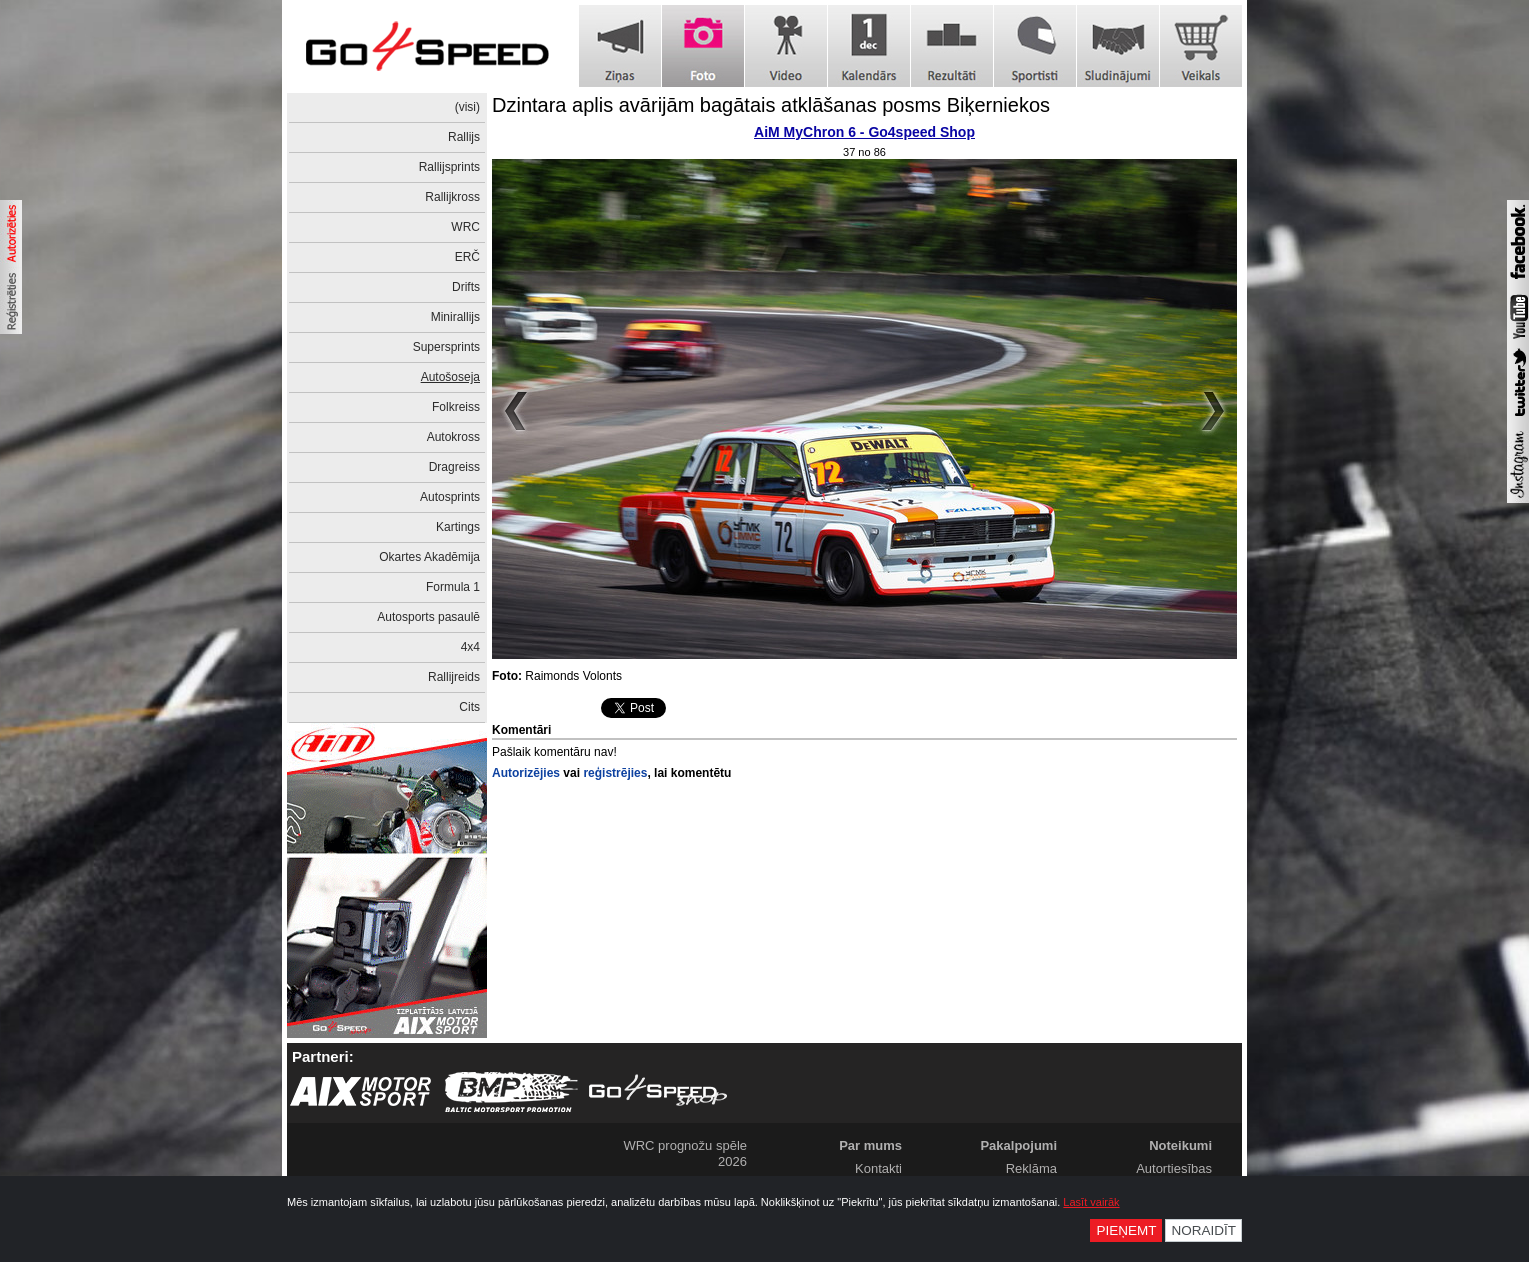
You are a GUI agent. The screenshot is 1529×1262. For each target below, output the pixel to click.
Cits (469, 707)
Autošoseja (450, 377)
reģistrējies (615, 773)
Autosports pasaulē (428, 617)
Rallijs (464, 137)
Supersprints (446, 347)
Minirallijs (455, 317)
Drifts (466, 287)
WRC (465, 227)
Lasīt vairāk (1091, 1202)
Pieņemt (1126, 1230)
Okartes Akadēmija (429, 557)
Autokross (453, 437)
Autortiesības (1174, 1168)
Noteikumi (1180, 1145)
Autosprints (450, 497)
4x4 (470, 647)
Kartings (458, 527)
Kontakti (878, 1168)
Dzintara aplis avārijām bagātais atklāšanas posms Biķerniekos (771, 105)
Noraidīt (1203, 1230)
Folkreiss (456, 407)
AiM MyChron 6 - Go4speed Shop (864, 132)
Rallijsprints (449, 167)
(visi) (467, 107)
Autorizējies (526, 773)
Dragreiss (454, 467)
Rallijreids (454, 677)
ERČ (467, 257)
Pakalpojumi (1018, 1145)
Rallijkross (452, 197)
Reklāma (1031, 1168)
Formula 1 (453, 587)
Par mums (870, 1145)
